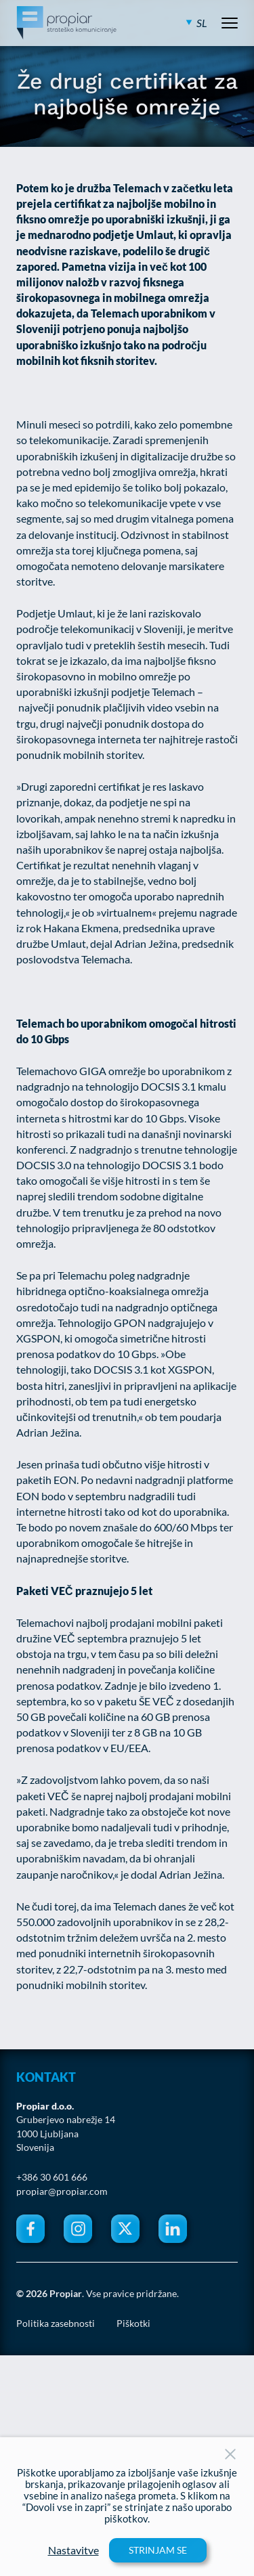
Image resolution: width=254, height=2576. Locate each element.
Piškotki (133, 2323)
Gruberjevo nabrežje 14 (65, 2119)
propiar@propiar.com (62, 2191)
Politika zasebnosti (55, 2323)
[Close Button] (230, 2454)
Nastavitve (73, 2550)
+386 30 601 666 (51, 2177)
